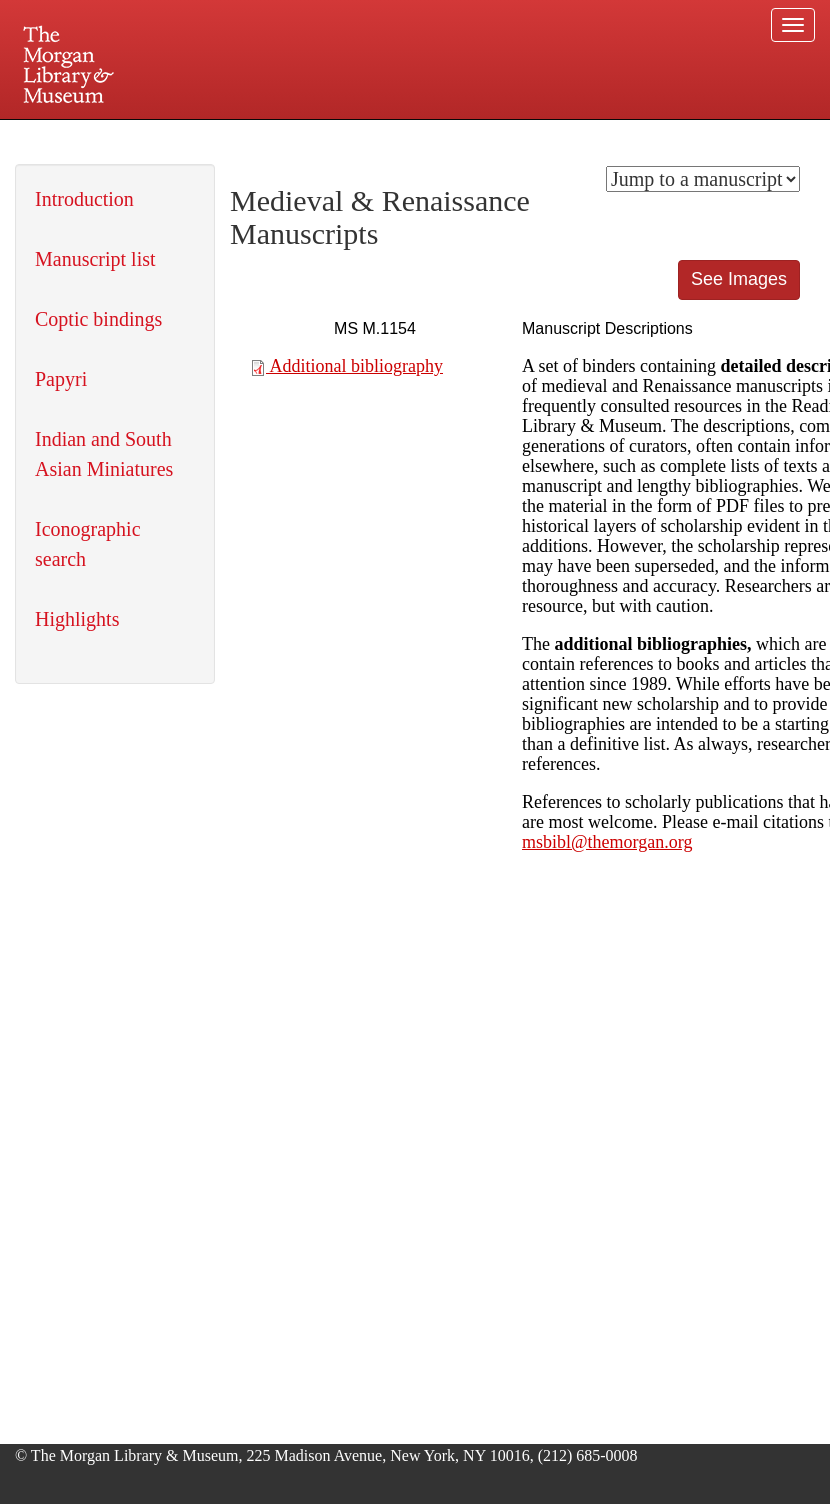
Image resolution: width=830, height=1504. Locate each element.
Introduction (84, 199)
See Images (739, 279)
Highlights (77, 619)
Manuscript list (95, 259)
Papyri (61, 379)
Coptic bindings (98, 319)
